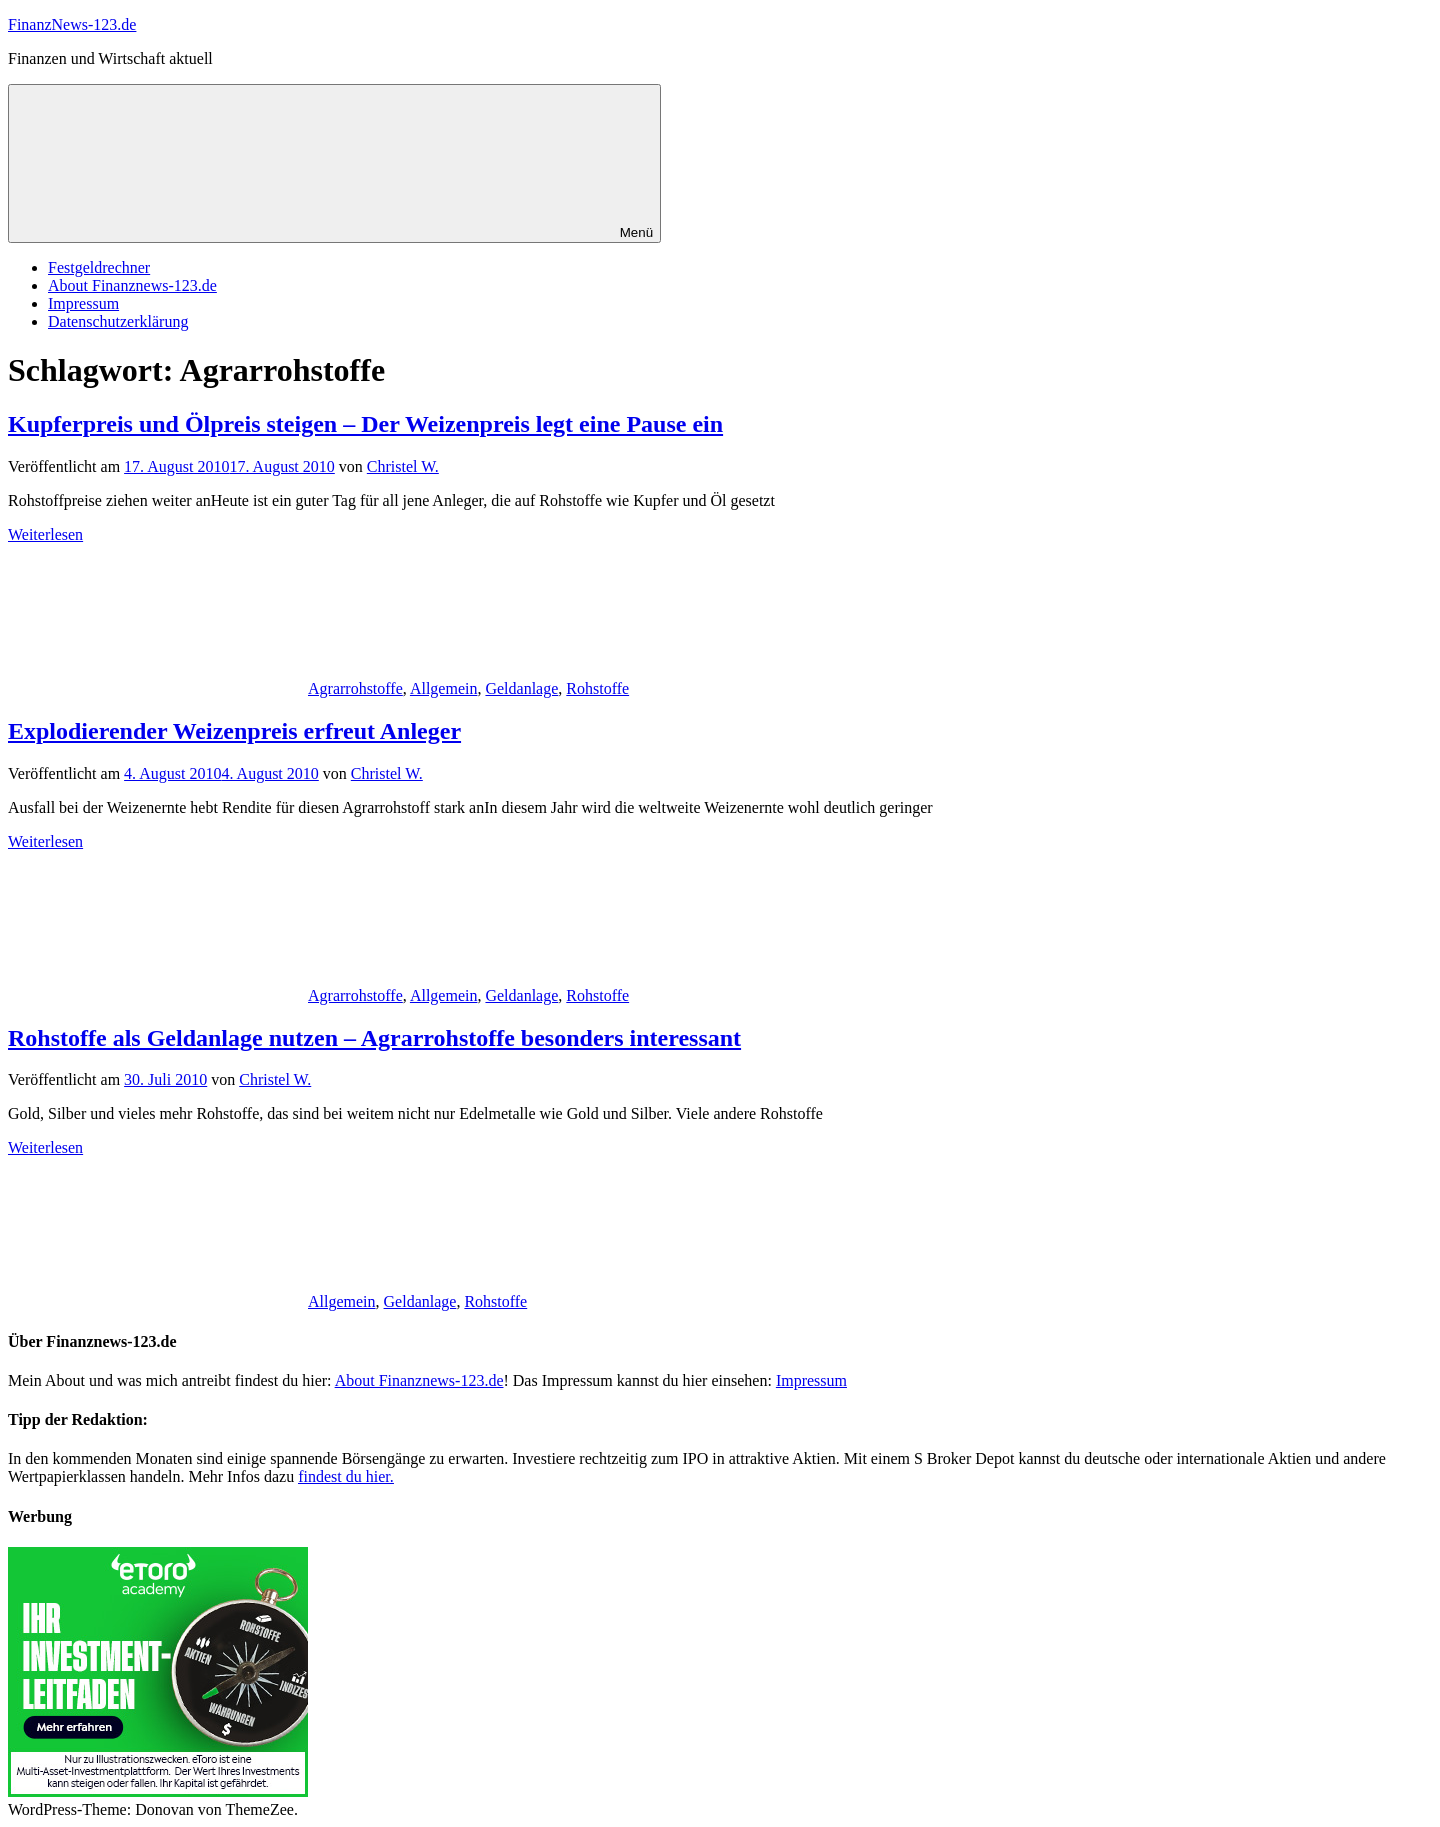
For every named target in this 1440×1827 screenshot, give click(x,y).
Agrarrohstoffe (355, 688)
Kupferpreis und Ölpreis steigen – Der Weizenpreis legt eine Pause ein (365, 424)
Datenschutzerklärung (118, 321)
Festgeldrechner (99, 267)
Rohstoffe (597, 688)
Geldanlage (521, 688)
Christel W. (403, 466)
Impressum (83, 303)
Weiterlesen (45, 534)
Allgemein (444, 688)
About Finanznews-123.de (132, 285)
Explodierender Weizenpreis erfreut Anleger (234, 731)
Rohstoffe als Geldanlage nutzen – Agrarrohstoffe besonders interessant (374, 1038)
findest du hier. (346, 1476)
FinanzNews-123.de (72, 24)
